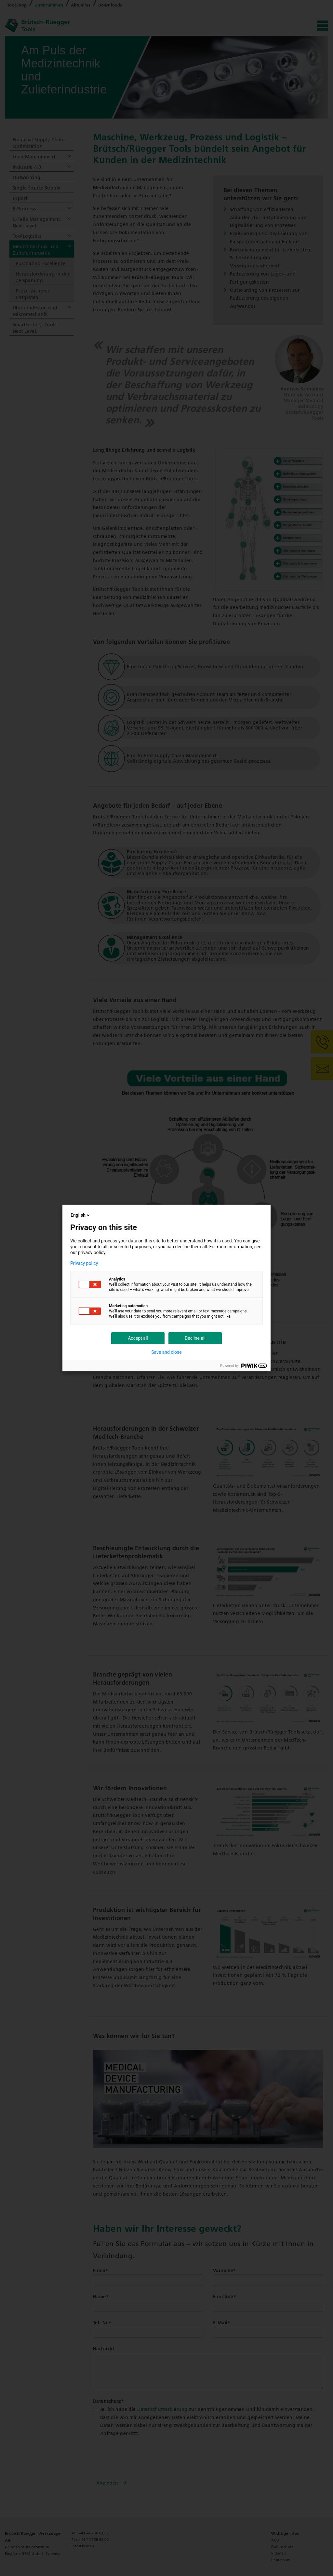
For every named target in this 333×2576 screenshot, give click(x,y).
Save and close (166, 1352)
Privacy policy (84, 1263)
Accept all (138, 1338)
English (81, 1215)
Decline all (195, 1338)
